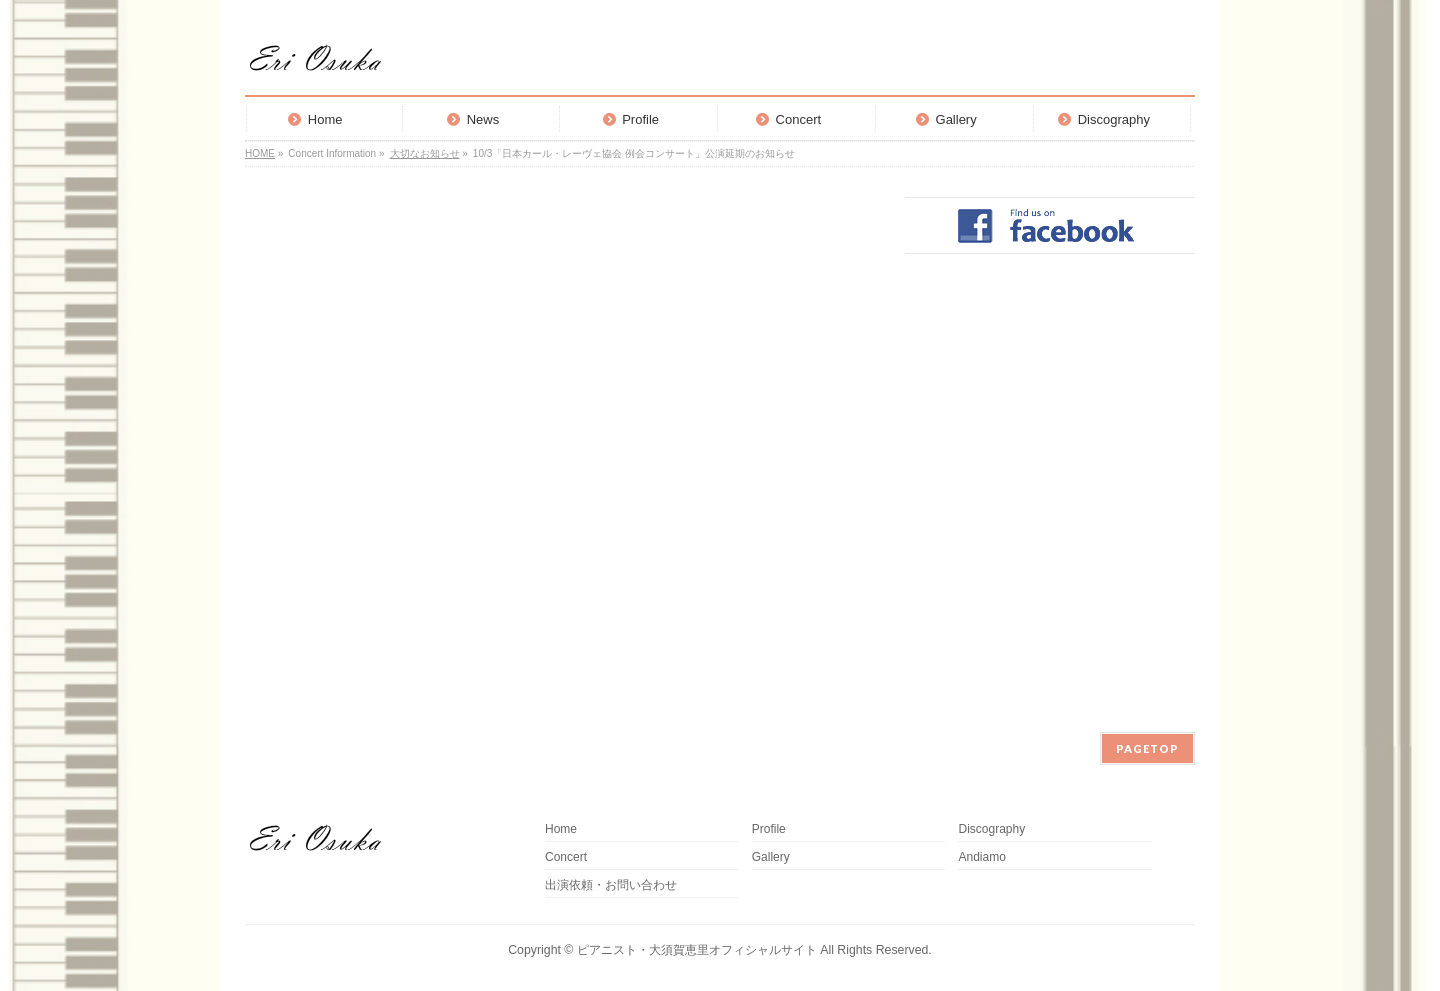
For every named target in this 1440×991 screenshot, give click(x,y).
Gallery (771, 857)
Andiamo (987, 857)
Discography (991, 829)
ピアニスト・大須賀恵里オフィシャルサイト (697, 950)
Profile (769, 829)
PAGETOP (1147, 748)
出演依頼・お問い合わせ (611, 885)
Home (561, 829)
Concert (566, 857)
